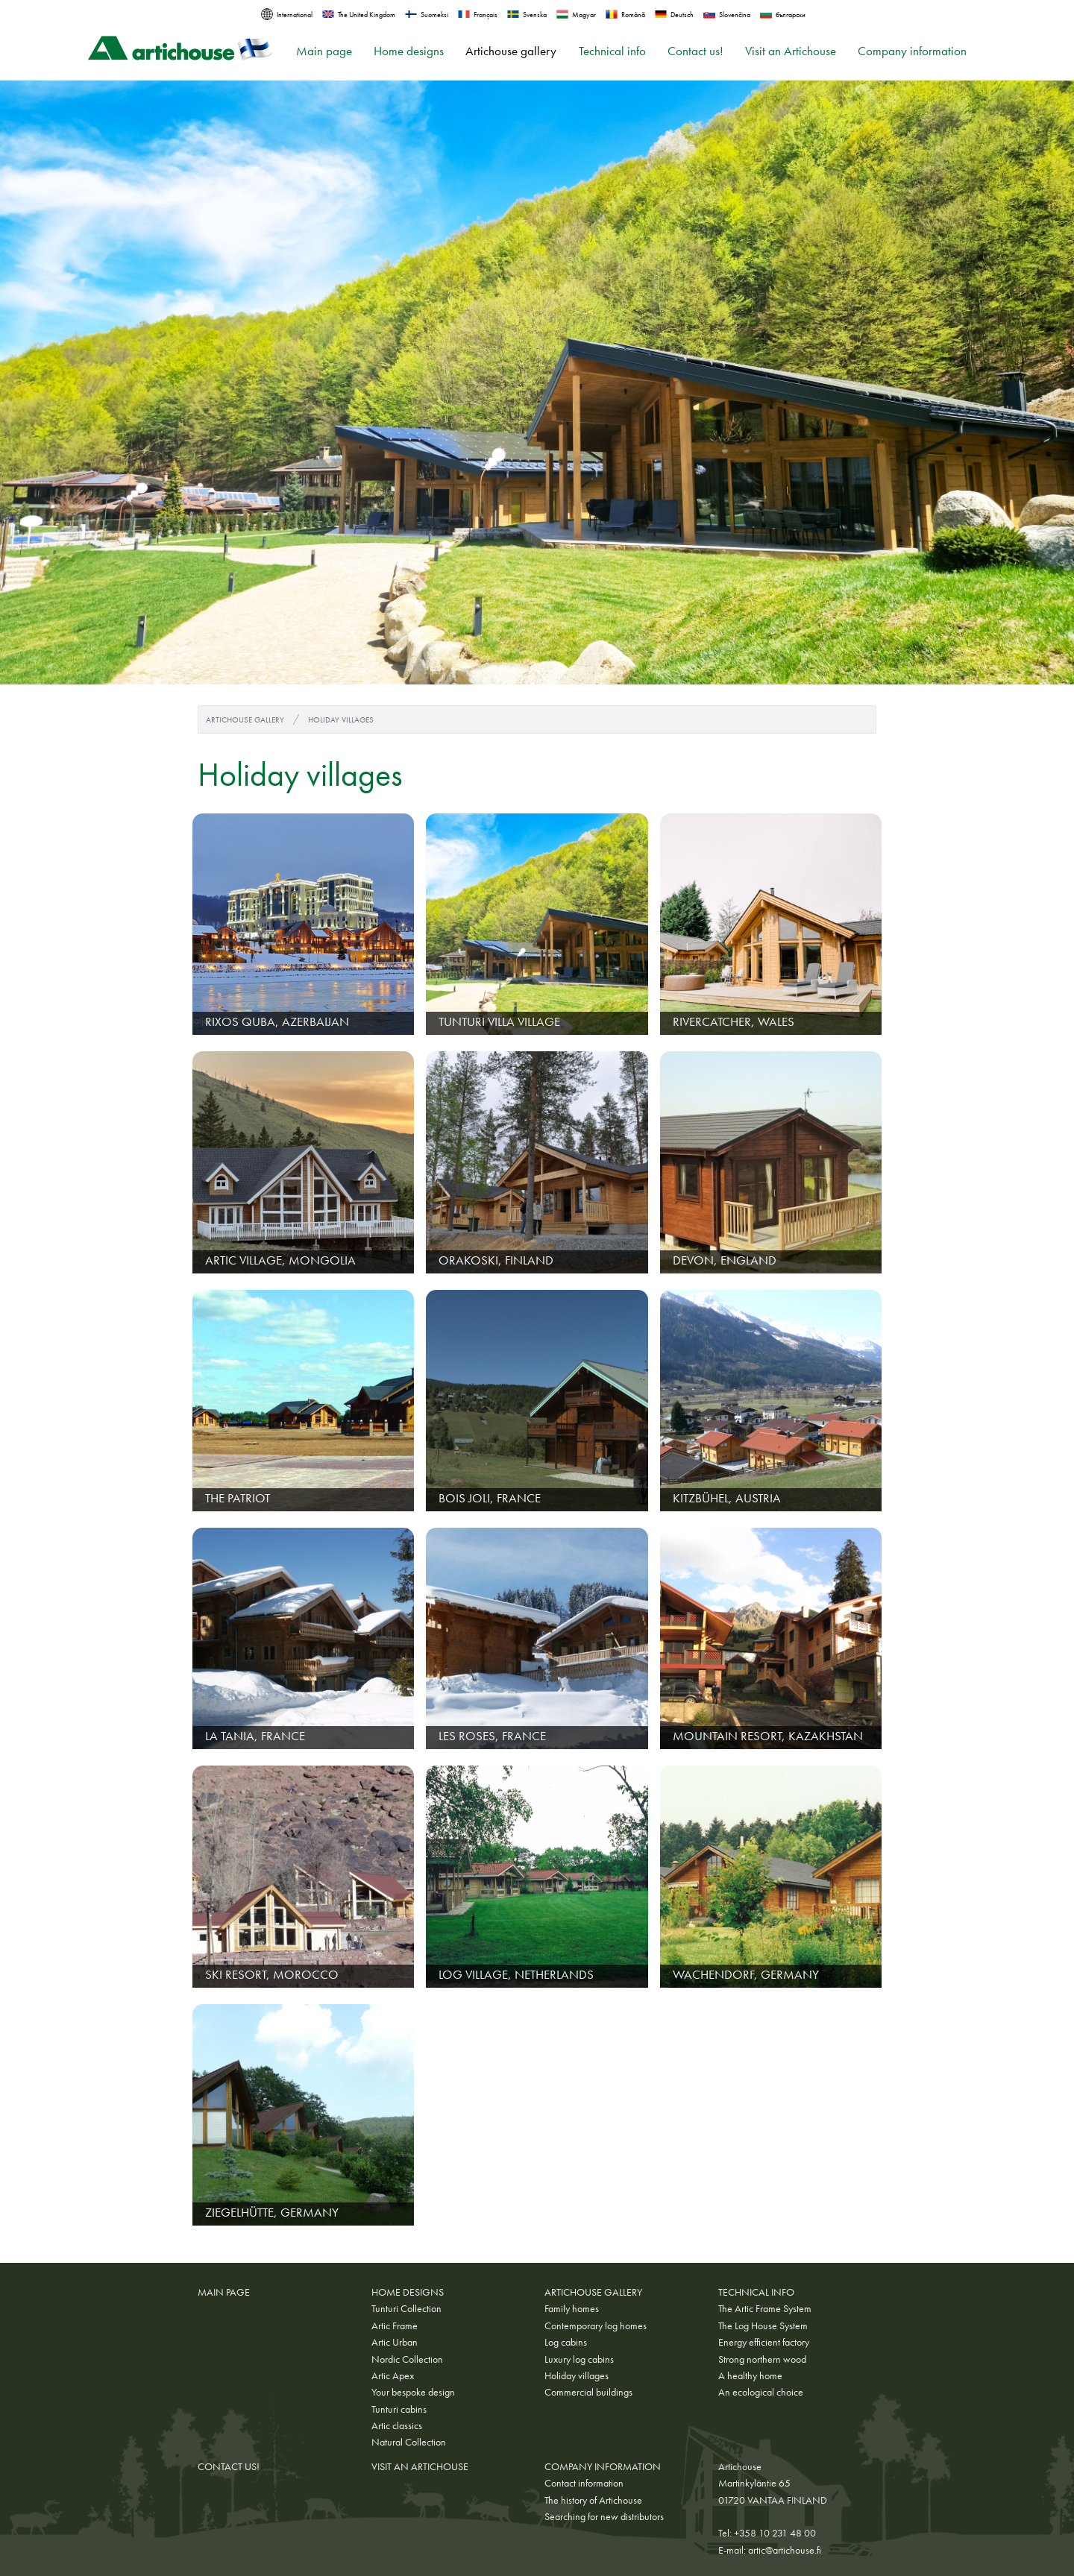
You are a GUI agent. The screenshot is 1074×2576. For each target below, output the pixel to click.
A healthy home (750, 2375)
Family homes (571, 2308)
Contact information (584, 2483)
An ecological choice (760, 2392)
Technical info (612, 51)
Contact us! (695, 51)
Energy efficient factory (763, 2342)
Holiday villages (341, 719)
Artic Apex (392, 2375)
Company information (912, 51)
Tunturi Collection (406, 2308)
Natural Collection (408, 2442)
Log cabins (565, 2342)
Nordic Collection (407, 2359)
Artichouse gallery (510, 51)
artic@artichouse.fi (784, 2550)
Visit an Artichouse (790, 51)
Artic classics (396, 2425)
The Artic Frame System (764, 2308)
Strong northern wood (762, 2359)
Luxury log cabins (579, 2359)
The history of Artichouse (593, 2500)
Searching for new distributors (604, 2516)
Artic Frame (394, 2325)
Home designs (409, 51)
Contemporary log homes (595, 2325)
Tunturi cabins (399, 2409)
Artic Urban (394, 2342)
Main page (324, 51)
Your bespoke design (413, 2392)
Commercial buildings (588, 2392)
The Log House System (763, 2325)
